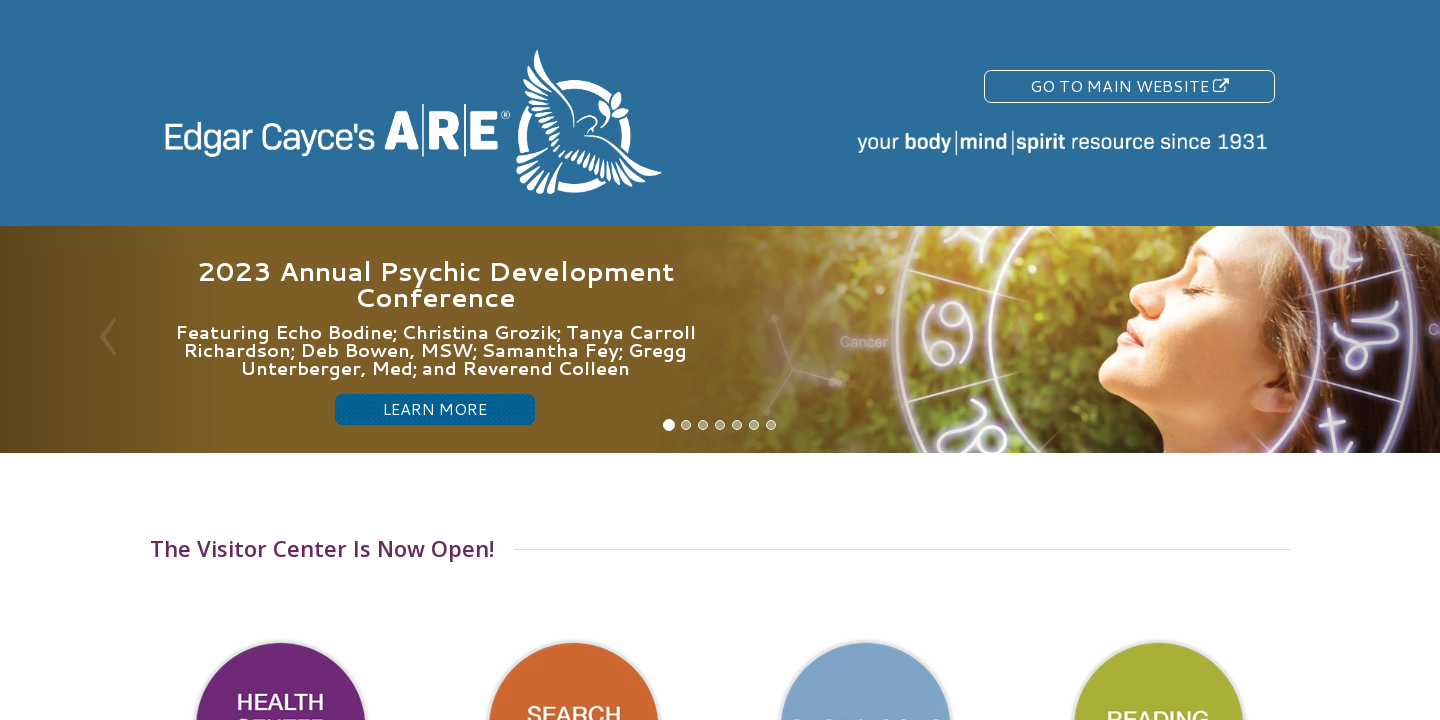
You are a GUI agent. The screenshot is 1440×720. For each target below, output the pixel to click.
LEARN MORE (435, 408)
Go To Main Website (1129, 85)
